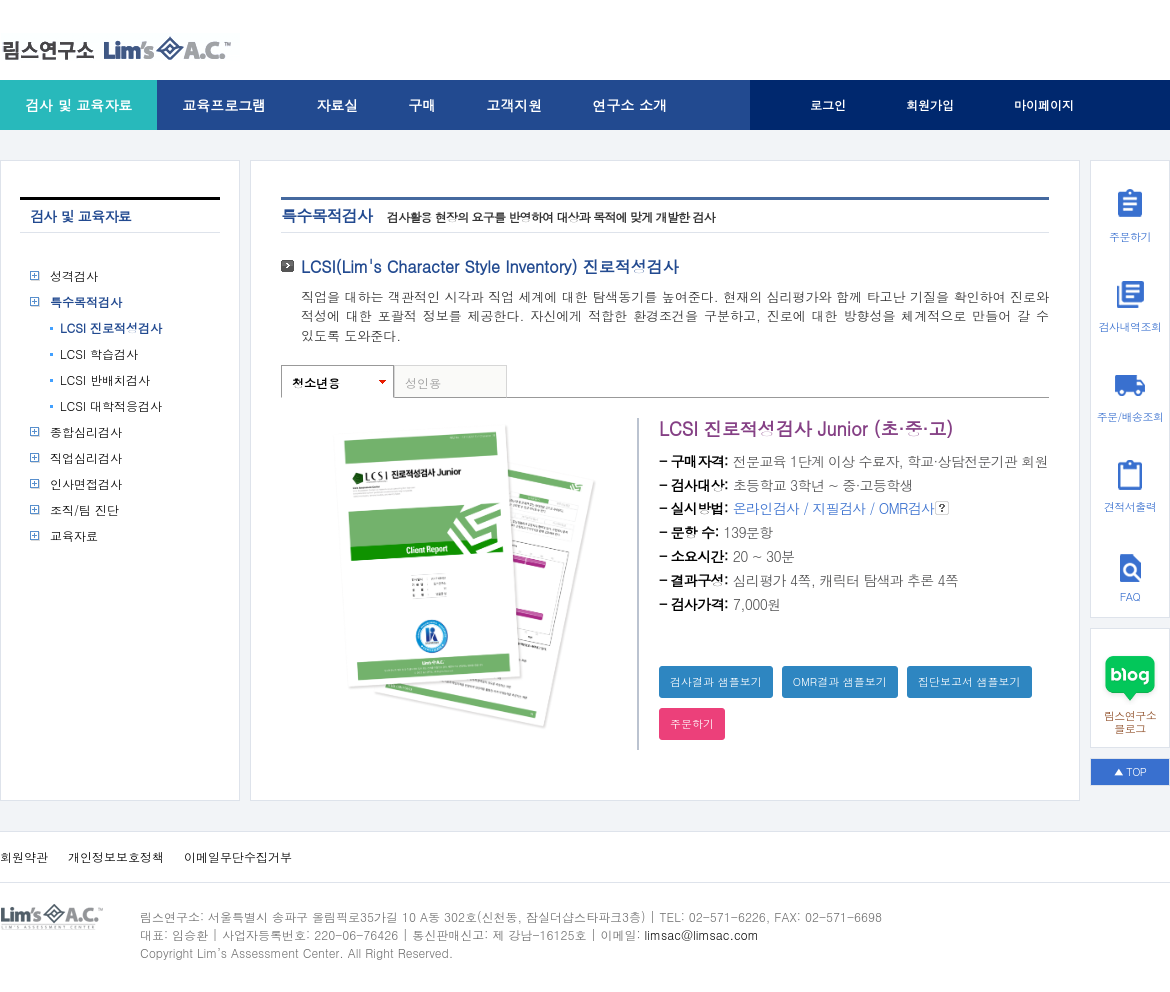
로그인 (828, 104)
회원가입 (930, 104)
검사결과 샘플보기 (716, 681)
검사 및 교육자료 (78, 105)
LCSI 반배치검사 (105, 379)
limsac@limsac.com (702, 934)
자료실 (337, 105)
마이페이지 (1044, 104)
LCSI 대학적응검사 (111, 405)
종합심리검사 (86, 431)
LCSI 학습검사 (99, 353)
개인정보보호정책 (116, 856)
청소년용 (316, 382)
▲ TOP (1130, 771)
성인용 (423, 382)
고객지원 (514, 105)
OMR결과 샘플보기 (840, 681)
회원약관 (24, 856)
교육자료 (74, 535)
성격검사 (74, 275)
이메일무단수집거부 (238, 856)
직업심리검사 (86, 457)
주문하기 (692, 723)
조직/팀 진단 (84, 509)
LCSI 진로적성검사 (111, 327)
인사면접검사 (86, 483)
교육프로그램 (224, 105)
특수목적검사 (86, 301)
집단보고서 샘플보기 (969, 681)
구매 (422, 105)
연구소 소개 (629, 105)
